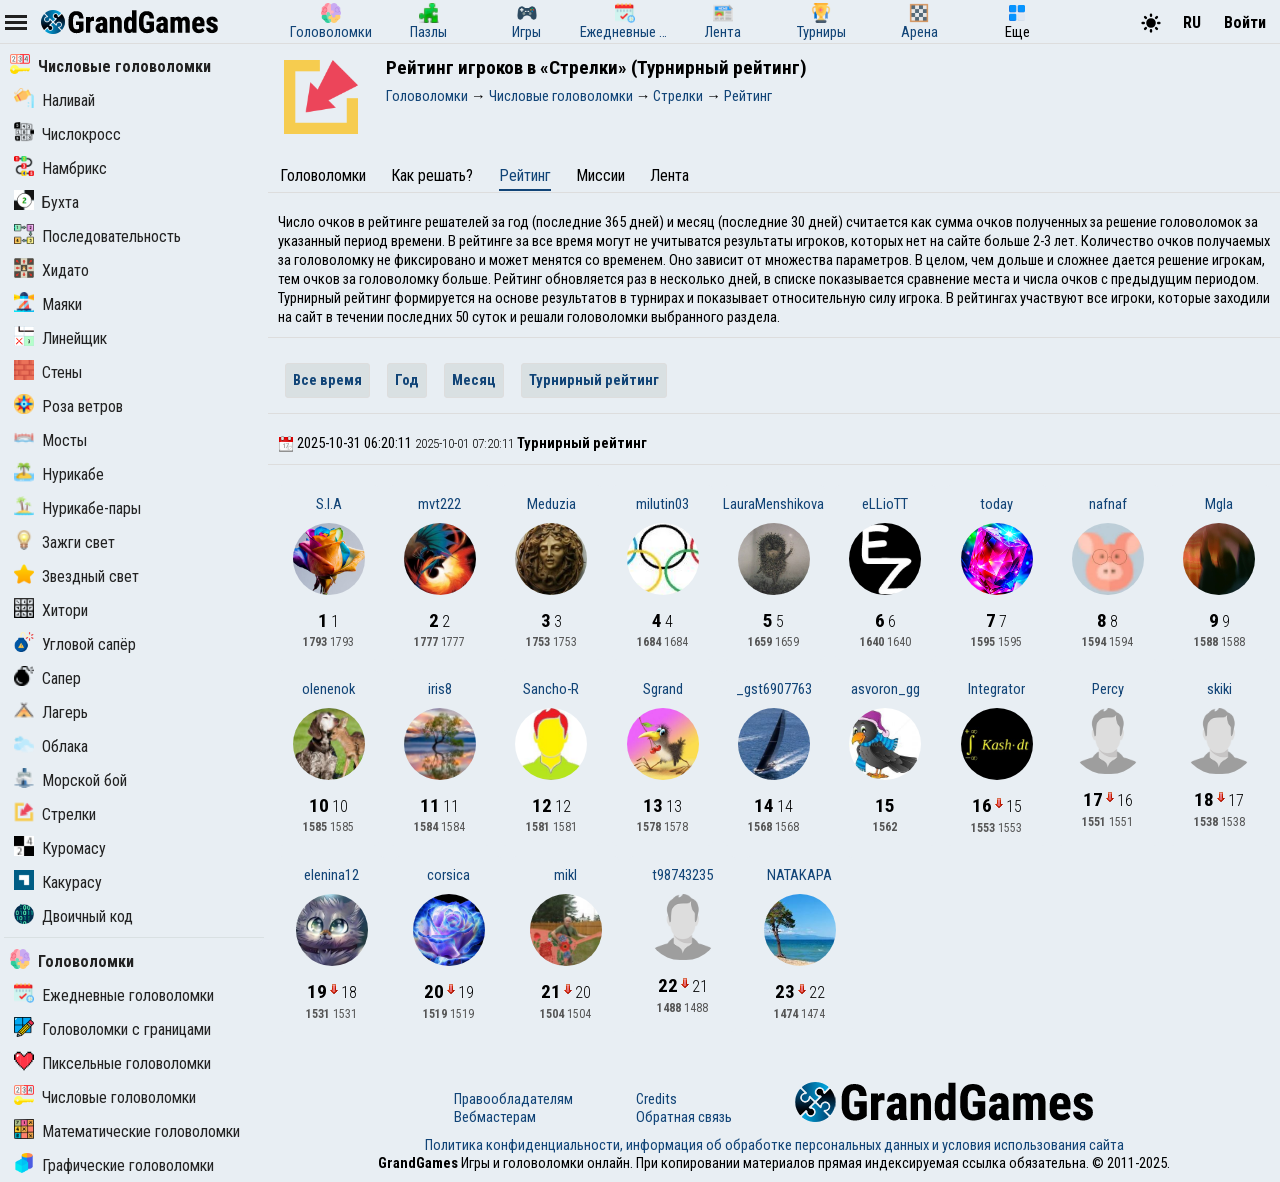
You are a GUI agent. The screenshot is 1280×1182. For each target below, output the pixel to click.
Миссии (600, 175)
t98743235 (682, 875)
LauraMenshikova (773, 504)
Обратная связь (684, 1117)
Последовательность (97, 236)
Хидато (51, 270)
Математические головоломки (127, 1131)
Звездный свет (76, 576)
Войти (1245, 22)
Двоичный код (73, 916)
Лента (669, 175)
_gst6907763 (774, 689)
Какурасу (58, 882)
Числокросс (67, 134)
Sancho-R (551, 689)
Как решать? (432, 175)
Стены (48, 372)
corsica (448, 875)
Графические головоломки (114, 1165)
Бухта (46, 202)
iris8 (440, 689)
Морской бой (70, 780)
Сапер (47, 678)
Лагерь (51, 712)
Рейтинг (525, 175)
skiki (1219, 689)
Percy (1108, 689)
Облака (51, 746)
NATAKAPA (799, 875)
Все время (327, 380)
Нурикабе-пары (77, 508)
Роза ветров (68, 406)
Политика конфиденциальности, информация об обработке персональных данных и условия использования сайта (774, 1145)
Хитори (51, 610)
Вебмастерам (495, 1117)
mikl (565, 875)
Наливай (54, 100)
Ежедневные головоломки (114, 995)
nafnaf (1108, 504)
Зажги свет (64, 542)
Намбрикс (60, 168)
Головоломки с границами (112, 1029)
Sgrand (663, 689)
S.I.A (329, 504)
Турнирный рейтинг (594, 380)
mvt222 (439, 504)
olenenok (328, 689)
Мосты (50, 440)
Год (407, 380)
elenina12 (331, 875)
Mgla (1219, 504)
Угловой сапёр (75, 644)
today (996, 504)
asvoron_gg (885, 689)
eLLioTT (885, 504)
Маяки (48, 304)
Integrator (996, 689)
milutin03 (662, 504)
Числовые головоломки (110, 66)
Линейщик (60, 338)
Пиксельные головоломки (112, 1063)
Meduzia (551, 504)
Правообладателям (513, 1099)
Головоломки (72, 961)
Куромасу (60, 848)
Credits (656, 1099)
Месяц (474, 380)
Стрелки (55, 814)
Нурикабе (59, 474)
